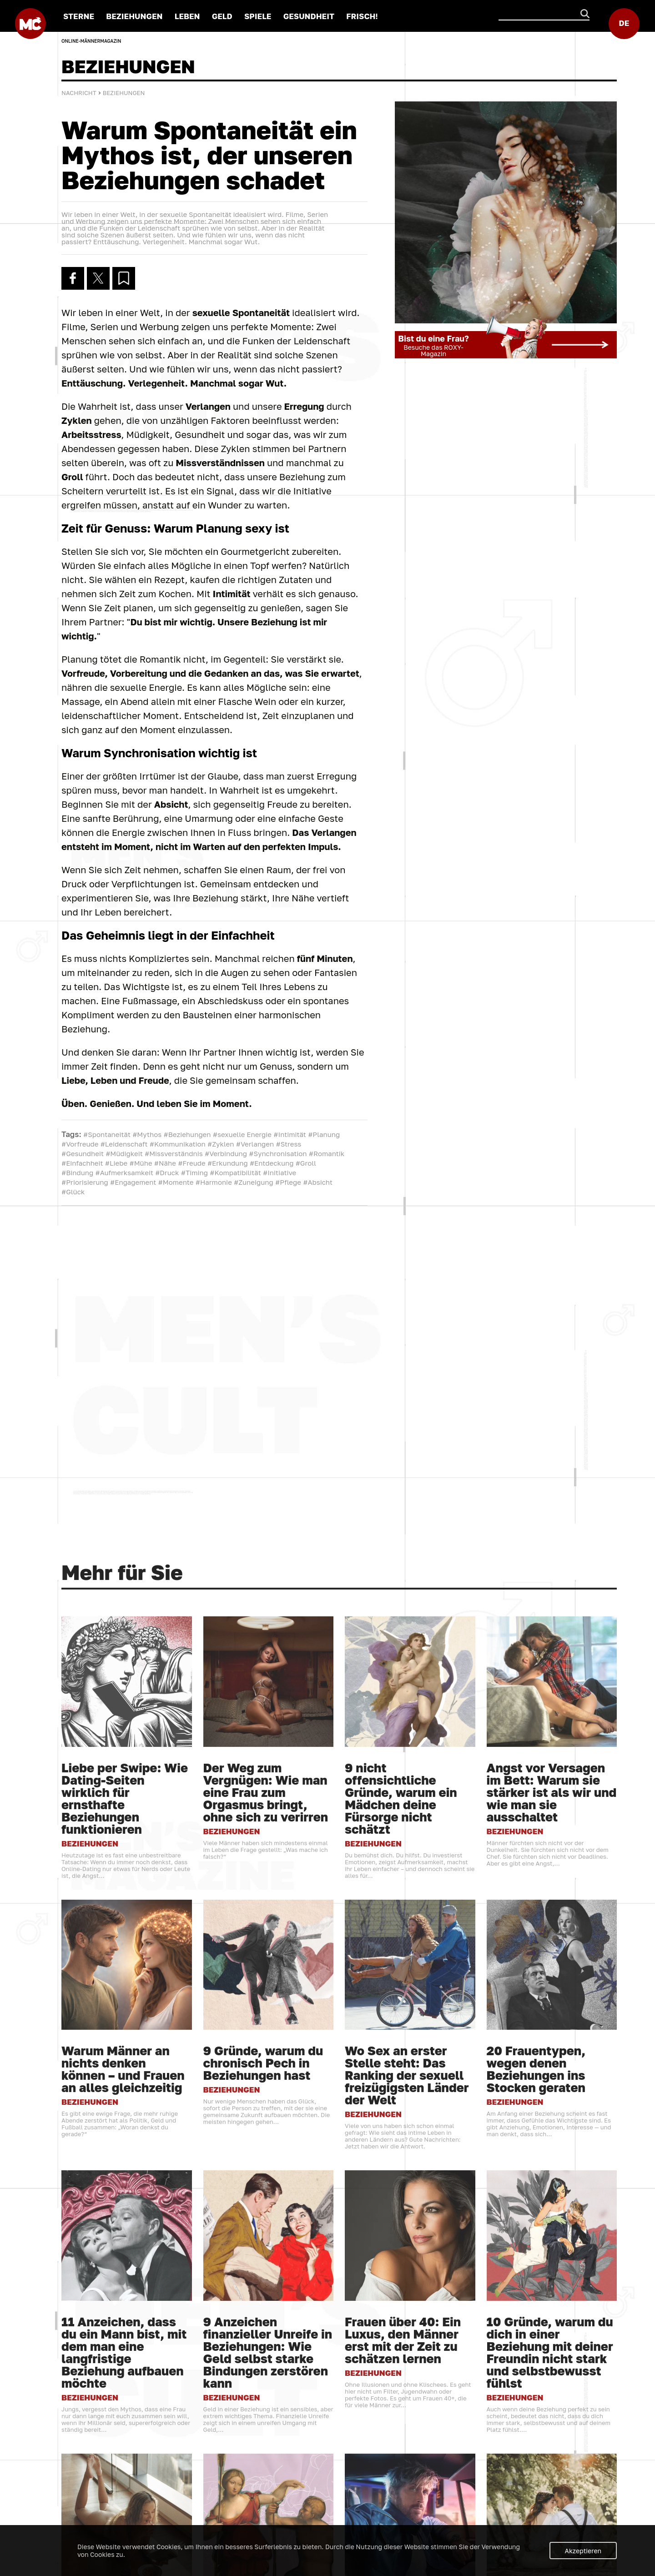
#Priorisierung (84, 1186)
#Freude (192, 1166)
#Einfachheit (82, 1166)
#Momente (176, 1186)
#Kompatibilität (235, 1176)
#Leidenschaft (124, 1147)
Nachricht (78, 96)
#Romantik (327, 1157)
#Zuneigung (253, 1186)
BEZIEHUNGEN (133, 16)
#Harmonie (214, 1186)
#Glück (73, 1195)
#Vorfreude (79, 1147)
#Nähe (165, 1166)
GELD (221, 16)
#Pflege (288, 1186)
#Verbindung (226, 1157)
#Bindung (77, 1176)
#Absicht (318, 1186)
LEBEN (186, 16)
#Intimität (289, 1138)
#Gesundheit (82, 1157)
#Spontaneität (107, 1138)
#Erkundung (227, 1166)
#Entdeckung (272, 1166)
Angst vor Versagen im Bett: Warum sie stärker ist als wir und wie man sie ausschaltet (552, 2489)
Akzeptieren (583, 2551)
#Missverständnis (174, 1157)
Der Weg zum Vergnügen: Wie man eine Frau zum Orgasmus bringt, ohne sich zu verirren (265, 2489)
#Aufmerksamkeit (124, 1176)
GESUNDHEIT (307, 16)
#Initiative (279, 1176)
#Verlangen (255, 1147)
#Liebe (116, 1166)
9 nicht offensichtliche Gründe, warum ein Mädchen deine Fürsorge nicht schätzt (401, 2495)
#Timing (194, 1176)
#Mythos (146, 1138)
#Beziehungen (187, 1138)
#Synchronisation (278, 1157)
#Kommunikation (178, 1147)
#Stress (289, 1147)
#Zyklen (220, 1147)
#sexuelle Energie (242, 1138)
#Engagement (133, 1186)
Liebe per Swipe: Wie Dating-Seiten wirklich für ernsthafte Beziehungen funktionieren (124, 2495)
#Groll (306, 1166)
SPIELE (256, 16)
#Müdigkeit (124, 1157)
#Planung (324, 1138)
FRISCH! (361, 16)
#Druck (167, 1176)
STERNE (77, 16)
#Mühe (141, 1166)
